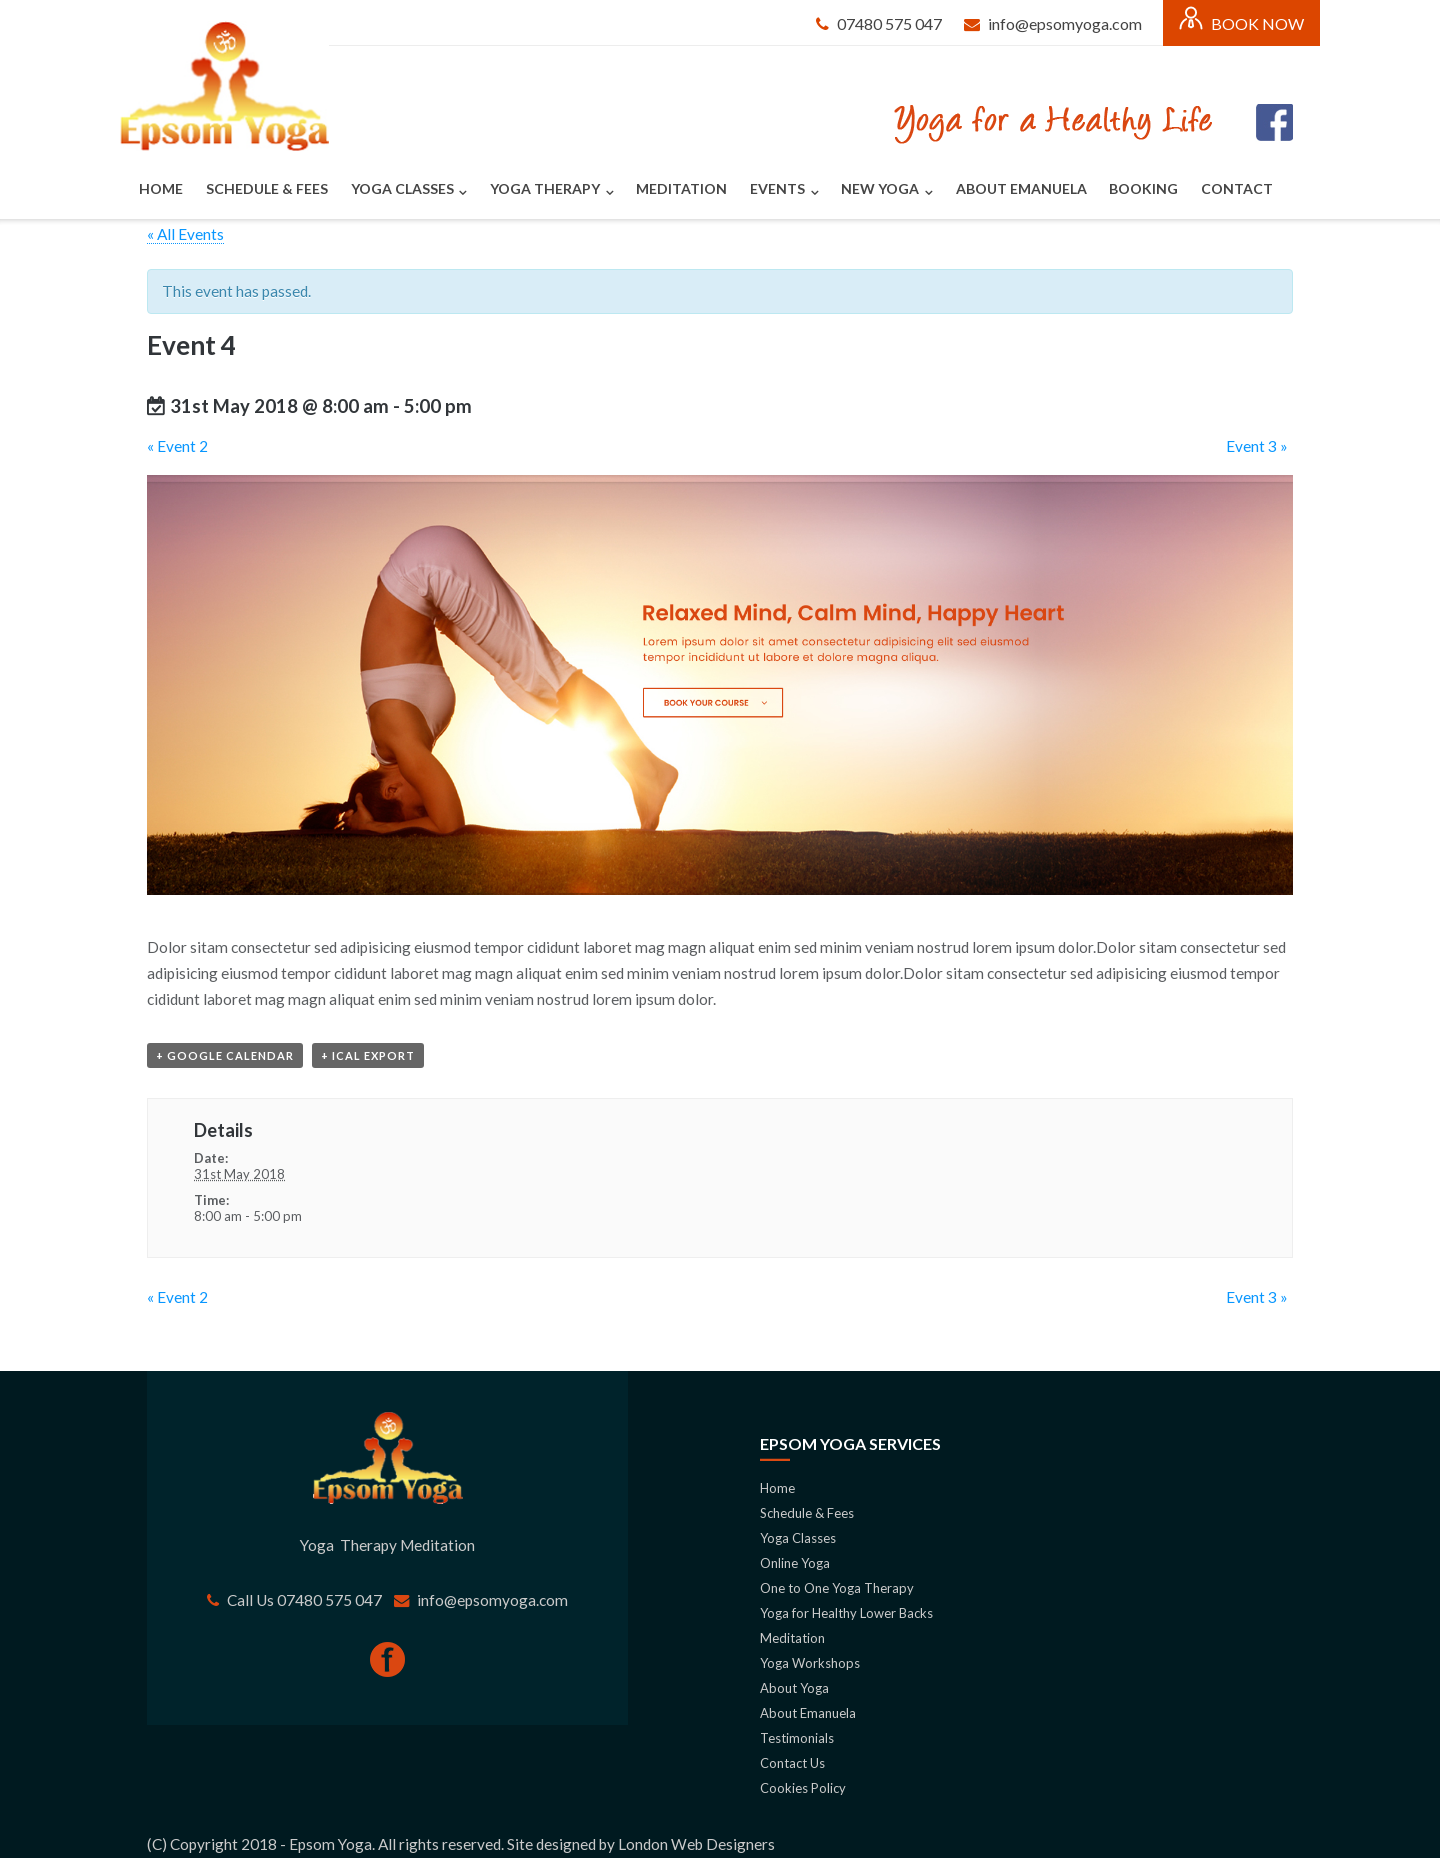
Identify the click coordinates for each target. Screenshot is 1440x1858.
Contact (1237, 188)
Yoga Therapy (545, 188)
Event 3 (1257, 446)
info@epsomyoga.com (1065, 23)
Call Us (252, 1600)
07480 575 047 (889, 23)
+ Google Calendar (225, 1055)
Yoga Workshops (810, 1663)
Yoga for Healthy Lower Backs (846, 1613)
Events (777, 188)
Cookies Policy (803, 1788)
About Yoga (794, 1688)
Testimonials (797, 1738)
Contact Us (794, 1763)
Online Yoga (795, 1563)
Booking (1143, 188)
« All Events (185, 234)
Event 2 (177, 446)
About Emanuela (1021, 188)
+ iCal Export (368, 1055)
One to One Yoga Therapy (837, 1588)
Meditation (681, 188)
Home (161, 188)
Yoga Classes (402, 188)
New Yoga (880, 188)
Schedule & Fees (267, 188)
